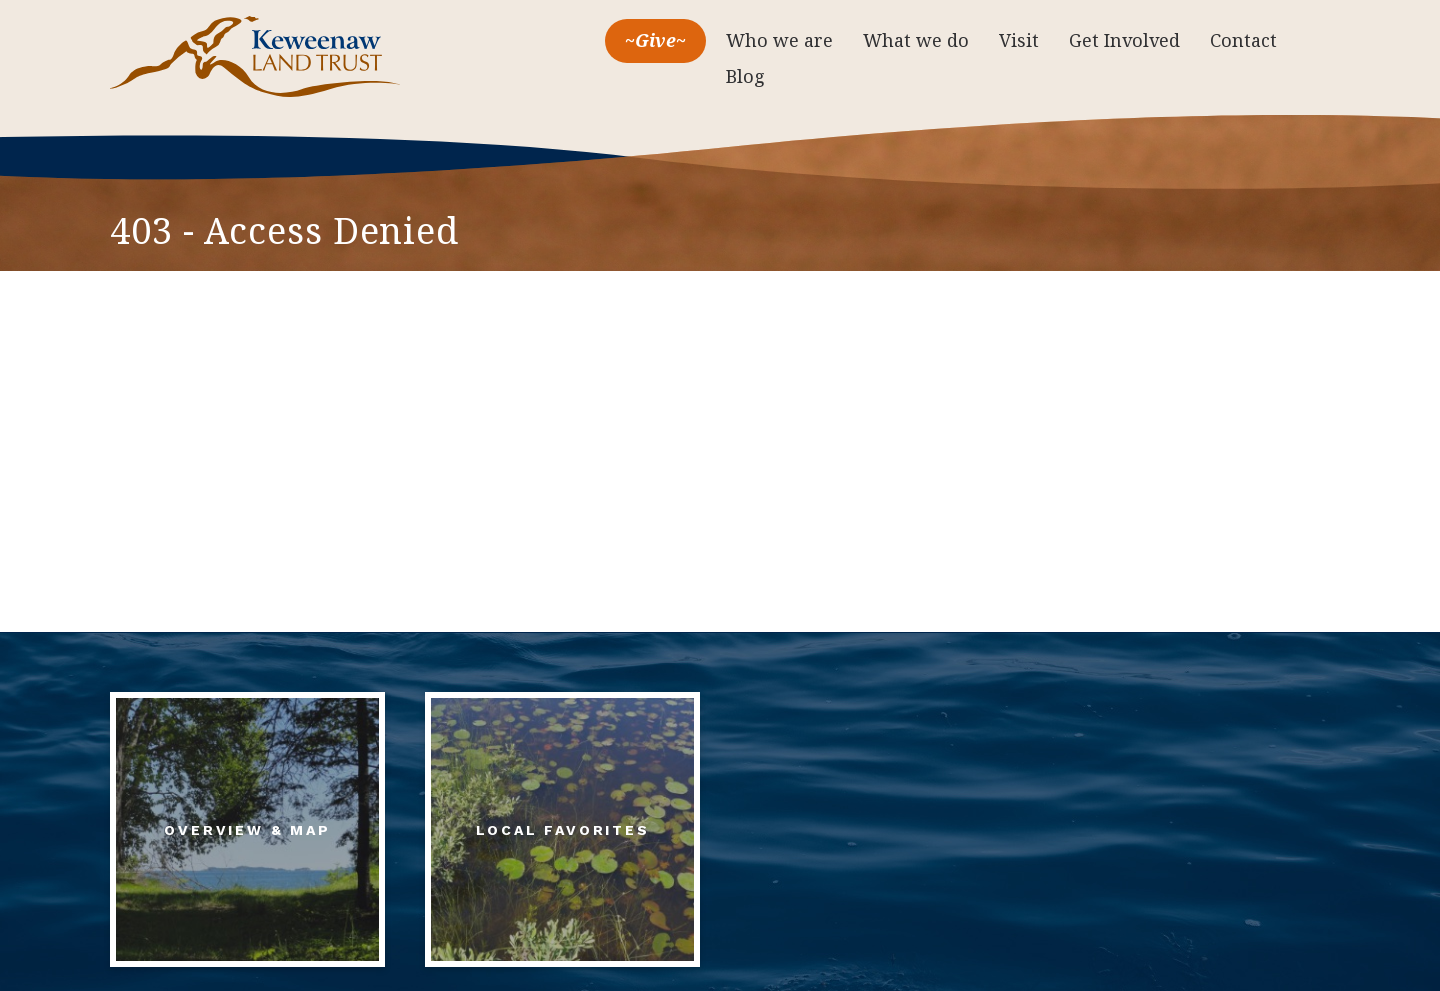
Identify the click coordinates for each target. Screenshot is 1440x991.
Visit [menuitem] (1019, 40)
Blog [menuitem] (745, 76)
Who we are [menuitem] (779, 40)
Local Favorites (563, 830)
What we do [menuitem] (916, 40)
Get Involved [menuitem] (1124, 40)
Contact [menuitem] (1243, 40)
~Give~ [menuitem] (655, 40)
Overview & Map (247, 830)
